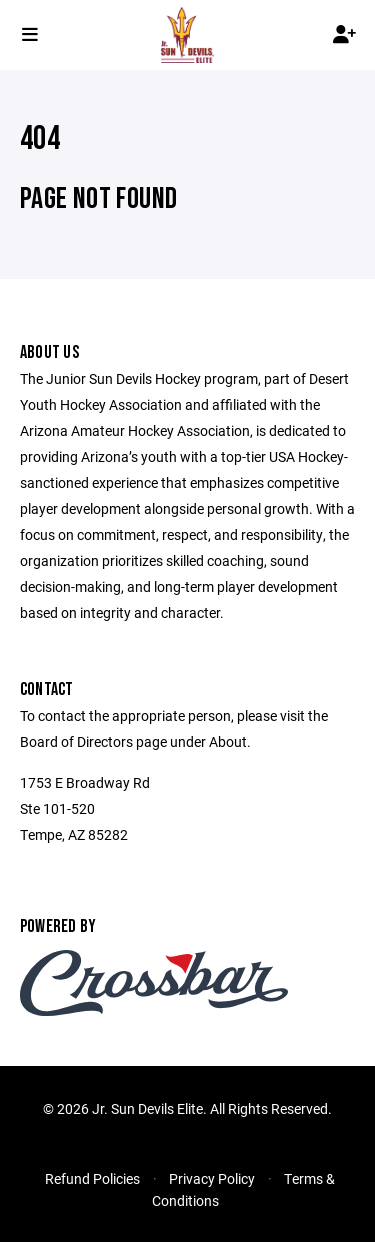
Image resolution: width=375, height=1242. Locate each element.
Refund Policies (92, 1178)
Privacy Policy (212, 1178)
